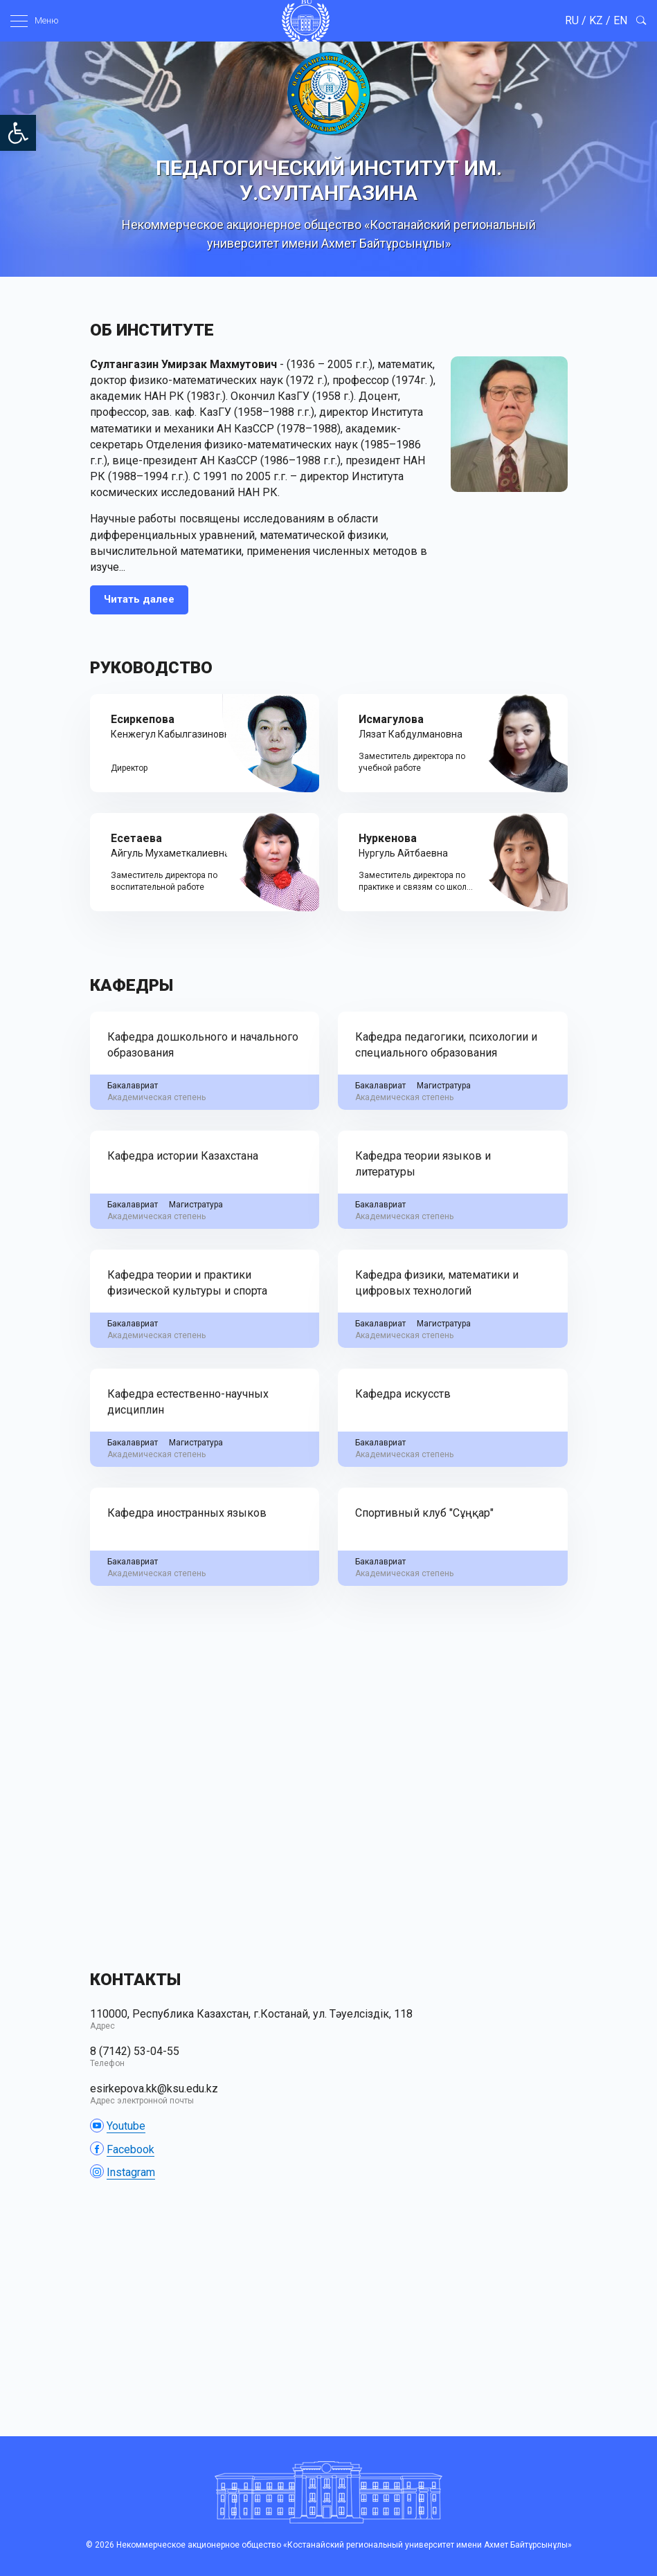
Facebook (130, 2149)
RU (572, 20)
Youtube (126, 2125)
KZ (596, 20)
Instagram (131, 2172)
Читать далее (139, 599)
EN (620, 20)
